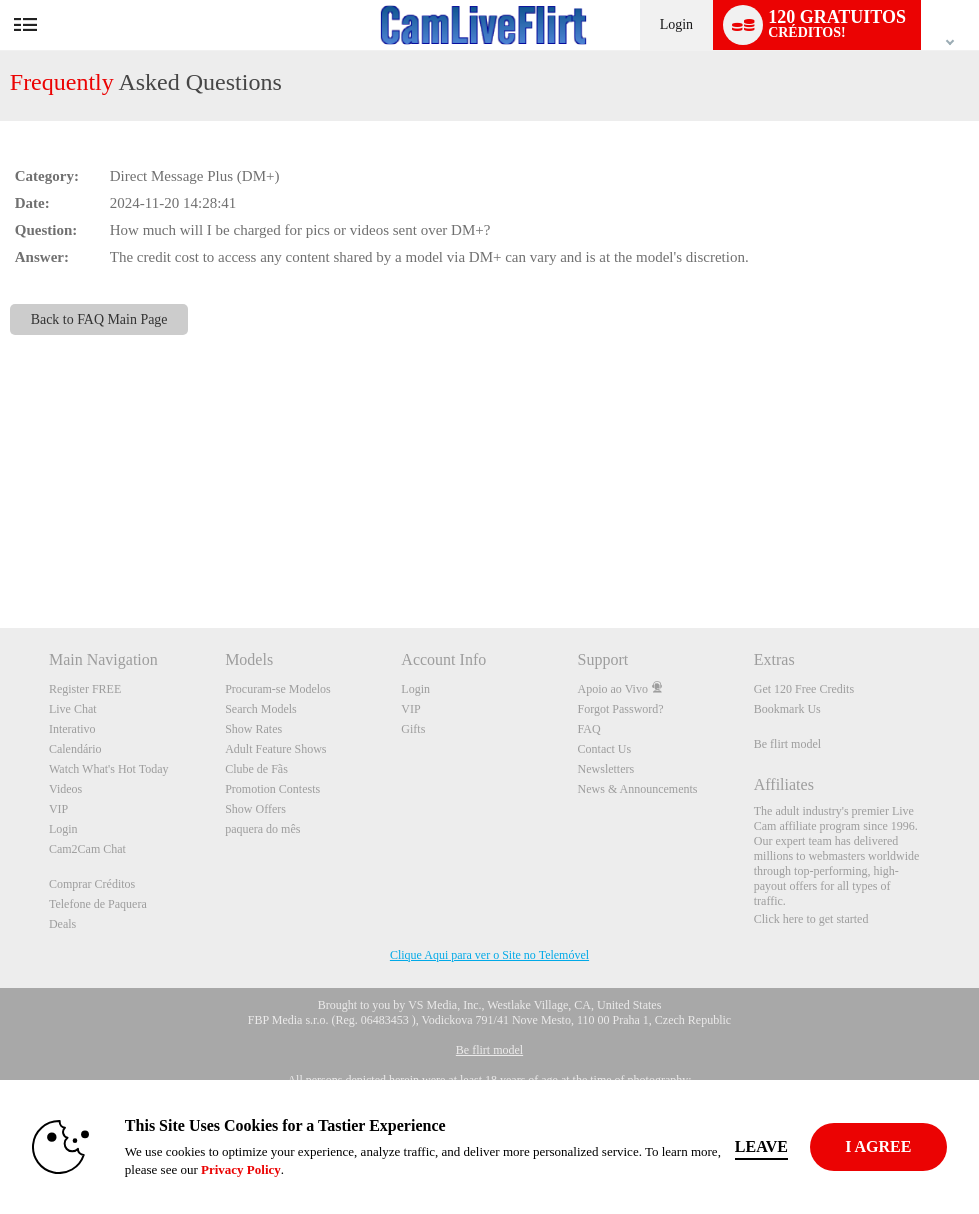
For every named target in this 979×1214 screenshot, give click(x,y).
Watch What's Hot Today (109, 769)
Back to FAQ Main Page (99, 319)
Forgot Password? (621, 709)
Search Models (261, 709)
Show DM (0, 553)
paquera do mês (262, 829)
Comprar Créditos (92, 884)
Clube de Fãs (256, 769)
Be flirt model (787, 744)
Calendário (75, 749)
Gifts (413, 729)
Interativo (72, 729)
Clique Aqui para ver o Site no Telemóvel (489, 955)
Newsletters (606, 769)
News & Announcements (638, 789)
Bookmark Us (787, 709)
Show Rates (253, 729)
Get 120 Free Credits (804, 689)
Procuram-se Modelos (278, 689)
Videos (65, 789)
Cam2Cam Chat (87, 849)
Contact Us (605, 749)
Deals (62, 924)
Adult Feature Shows (275, 749)
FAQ (589, 729)
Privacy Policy (242, 1169)
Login (676, 24)
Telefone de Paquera (98, 904)
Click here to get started (811, 919)
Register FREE (85, 689)
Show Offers (255, 809)
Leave (762, 1146)
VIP (58, 809)
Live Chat (73, 709)
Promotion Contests (272, 789)
